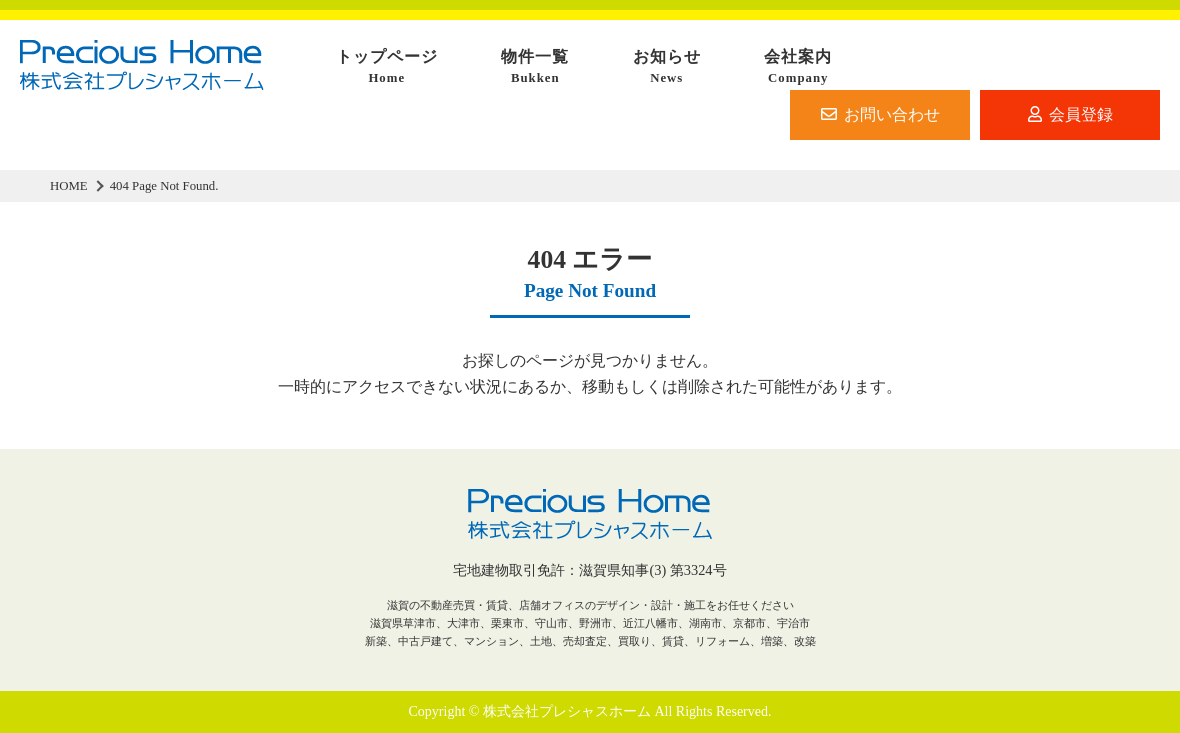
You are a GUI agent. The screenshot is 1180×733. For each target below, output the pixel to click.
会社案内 (798, 68)
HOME (69, 186)
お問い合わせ (880, 114)
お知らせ (667, 68)
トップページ (387, 68)
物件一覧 (535, 68)
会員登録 (1070, 114)
